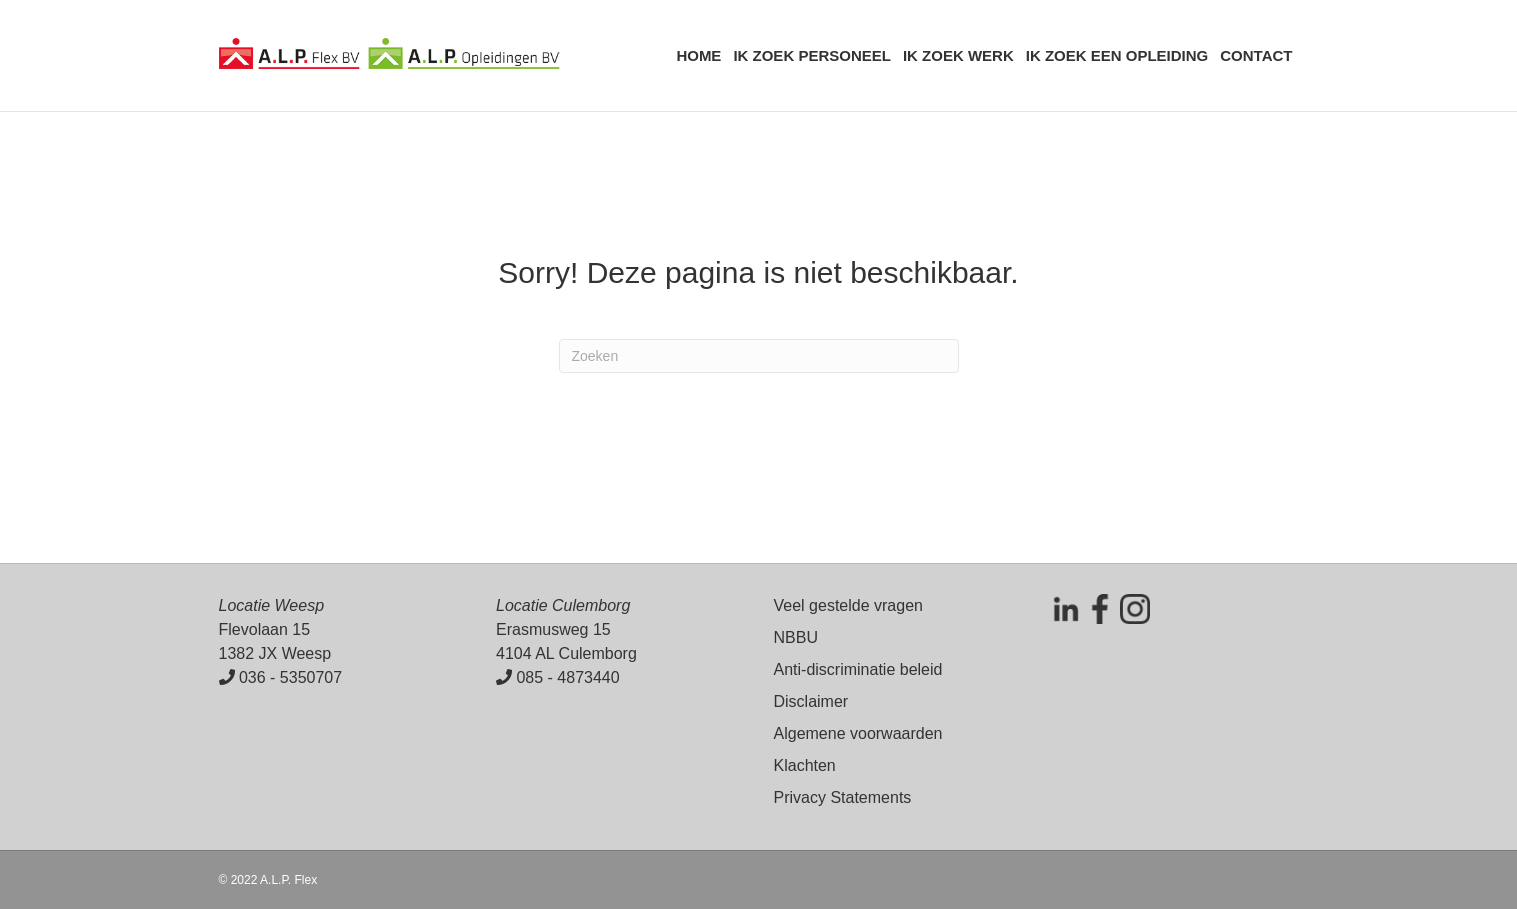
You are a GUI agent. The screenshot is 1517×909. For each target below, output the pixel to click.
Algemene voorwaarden (858, 733)
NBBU (796, 637)
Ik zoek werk (958, 55)
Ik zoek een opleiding (1117, 55)
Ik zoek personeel (812, 55)
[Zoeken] (759, 356)
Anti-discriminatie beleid (858, 669)
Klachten (805, 765)
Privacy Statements (843, 797)
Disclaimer (811, 701)
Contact (1256, 55)
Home (698, 55)
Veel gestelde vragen (848, 605)
